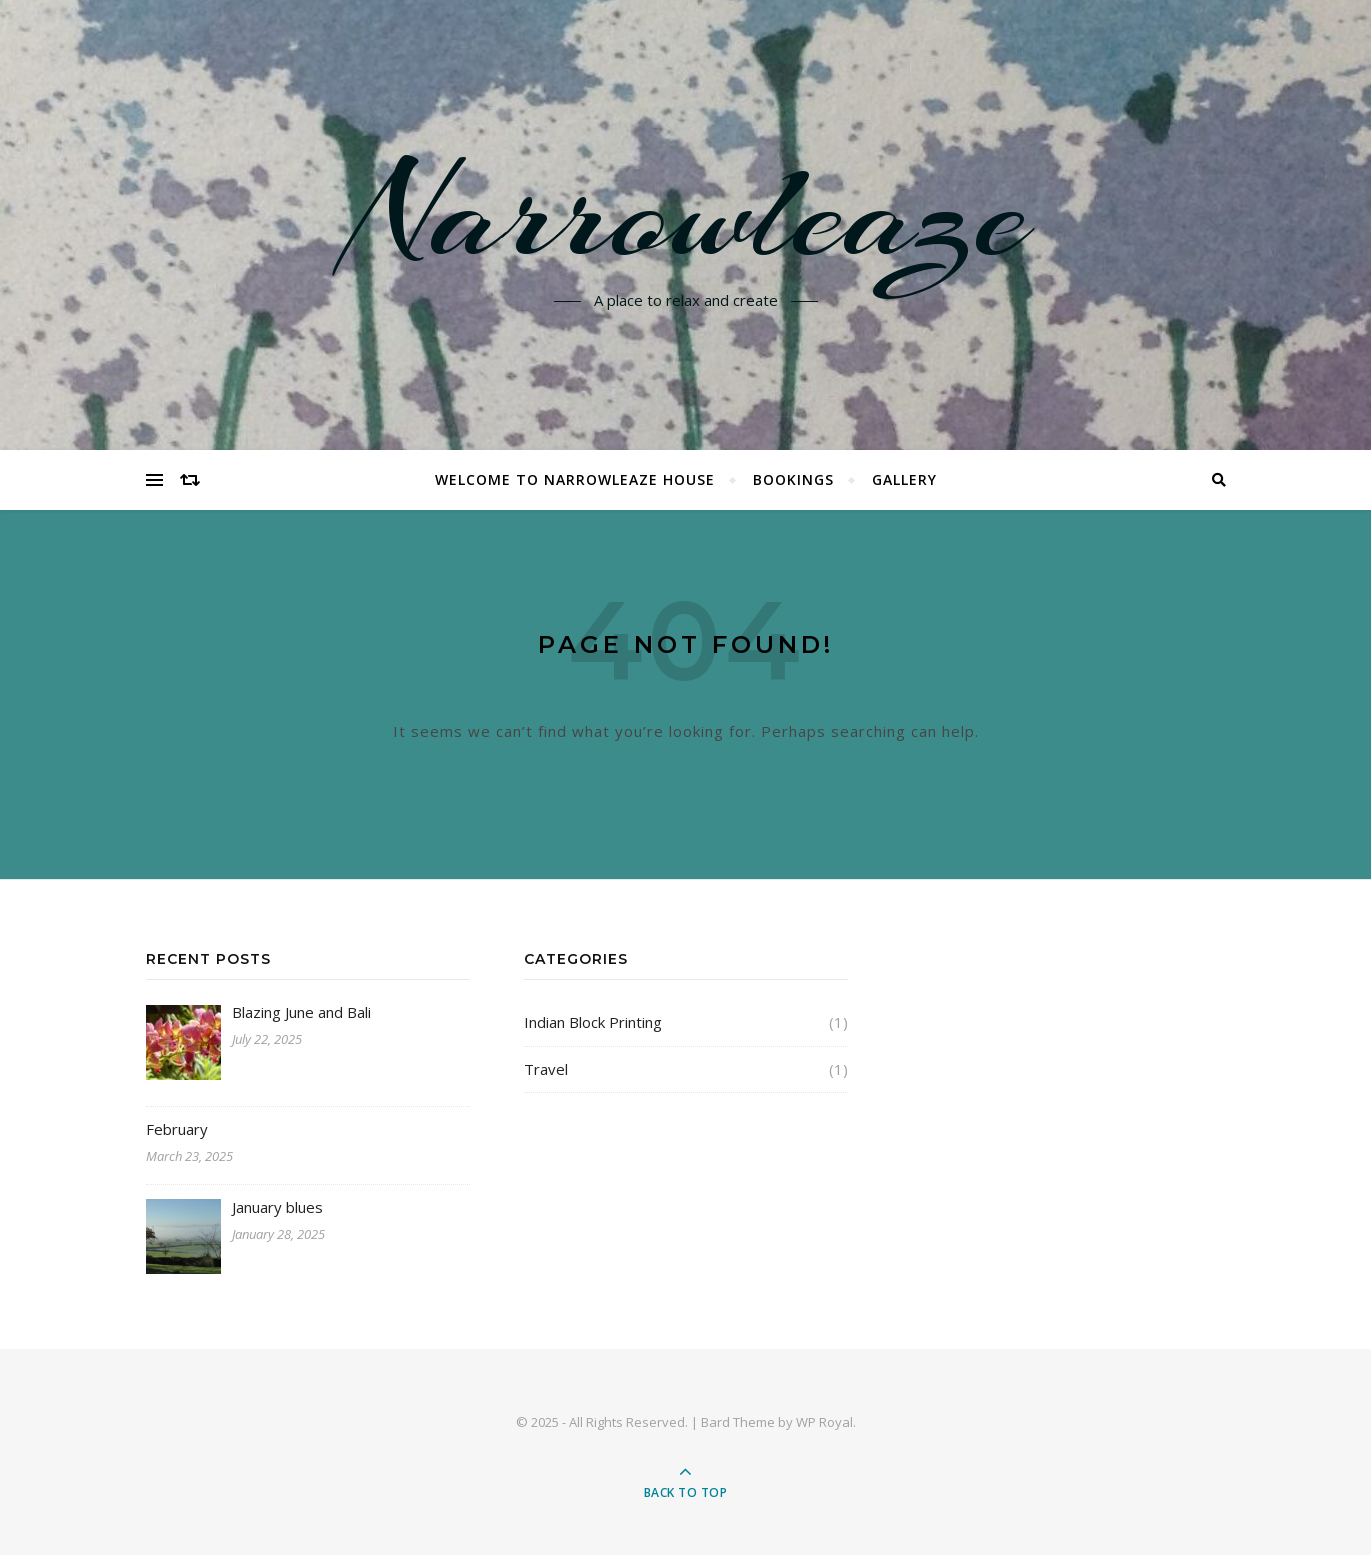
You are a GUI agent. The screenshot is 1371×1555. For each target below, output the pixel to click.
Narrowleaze (686, 213)
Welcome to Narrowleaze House (575, 479)
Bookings (793, 479)
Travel (546, 1069)
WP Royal (824, 1422)
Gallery (904, 479)
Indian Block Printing (593, 1022)
